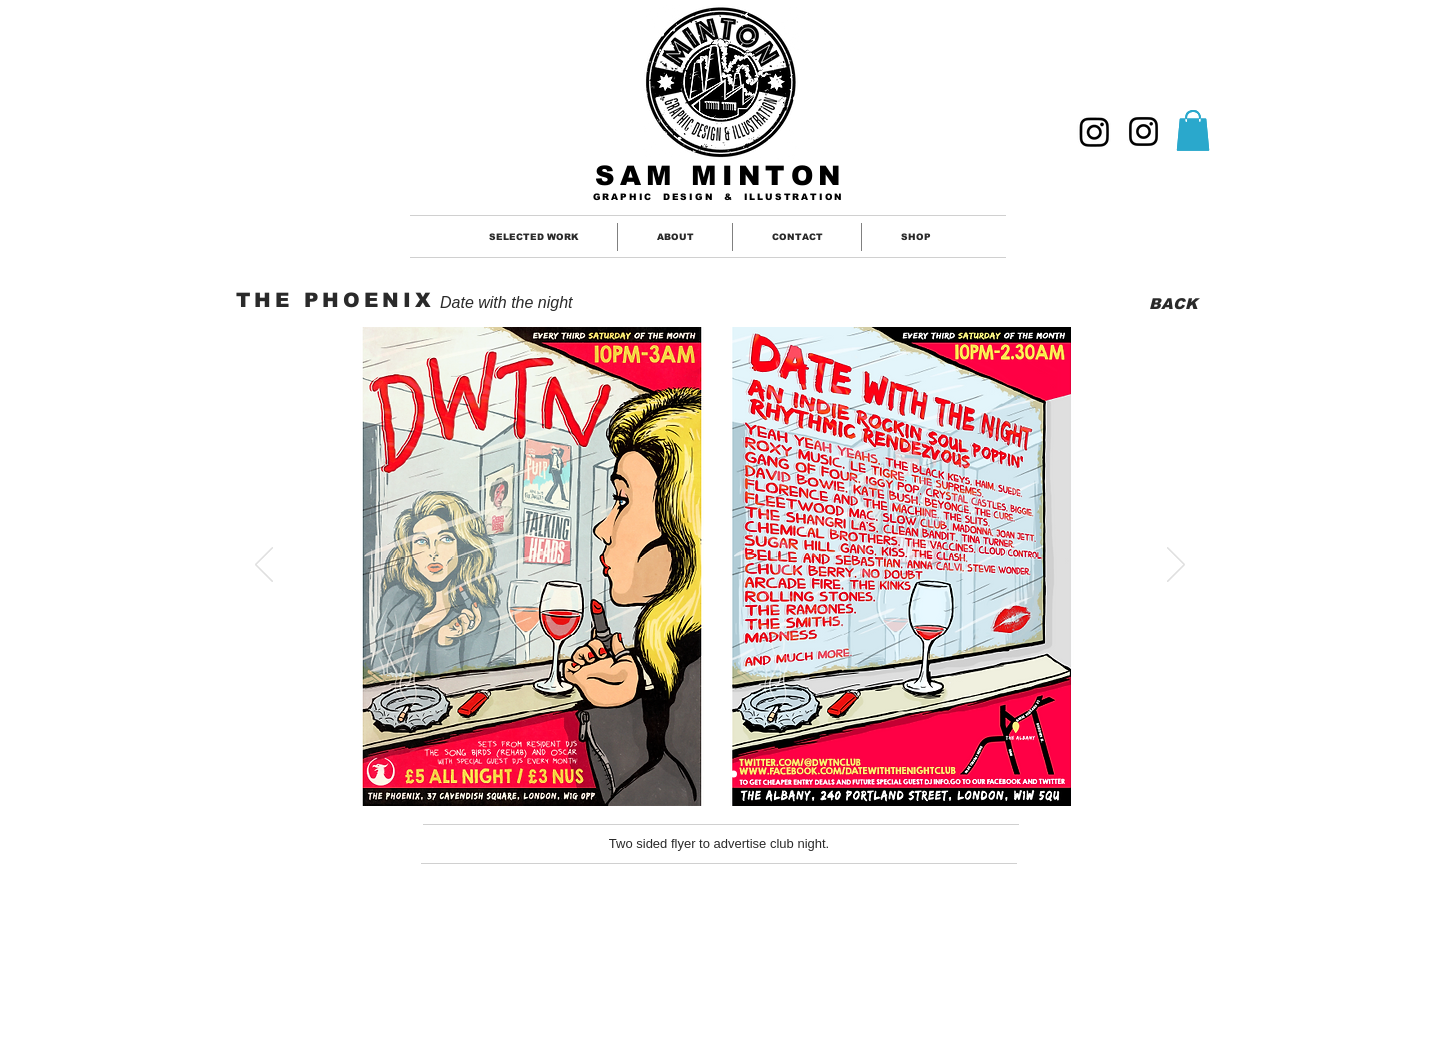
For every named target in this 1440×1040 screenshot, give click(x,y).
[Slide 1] (708, 773)
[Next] (1176, 566)
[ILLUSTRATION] (1143, 131)
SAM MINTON (720, 176)
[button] (1193, 130)
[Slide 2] (733, 773)
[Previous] (264, 566)
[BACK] (1172, 303)
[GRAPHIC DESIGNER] (1094, 131)
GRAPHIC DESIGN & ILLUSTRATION (719, 197)
